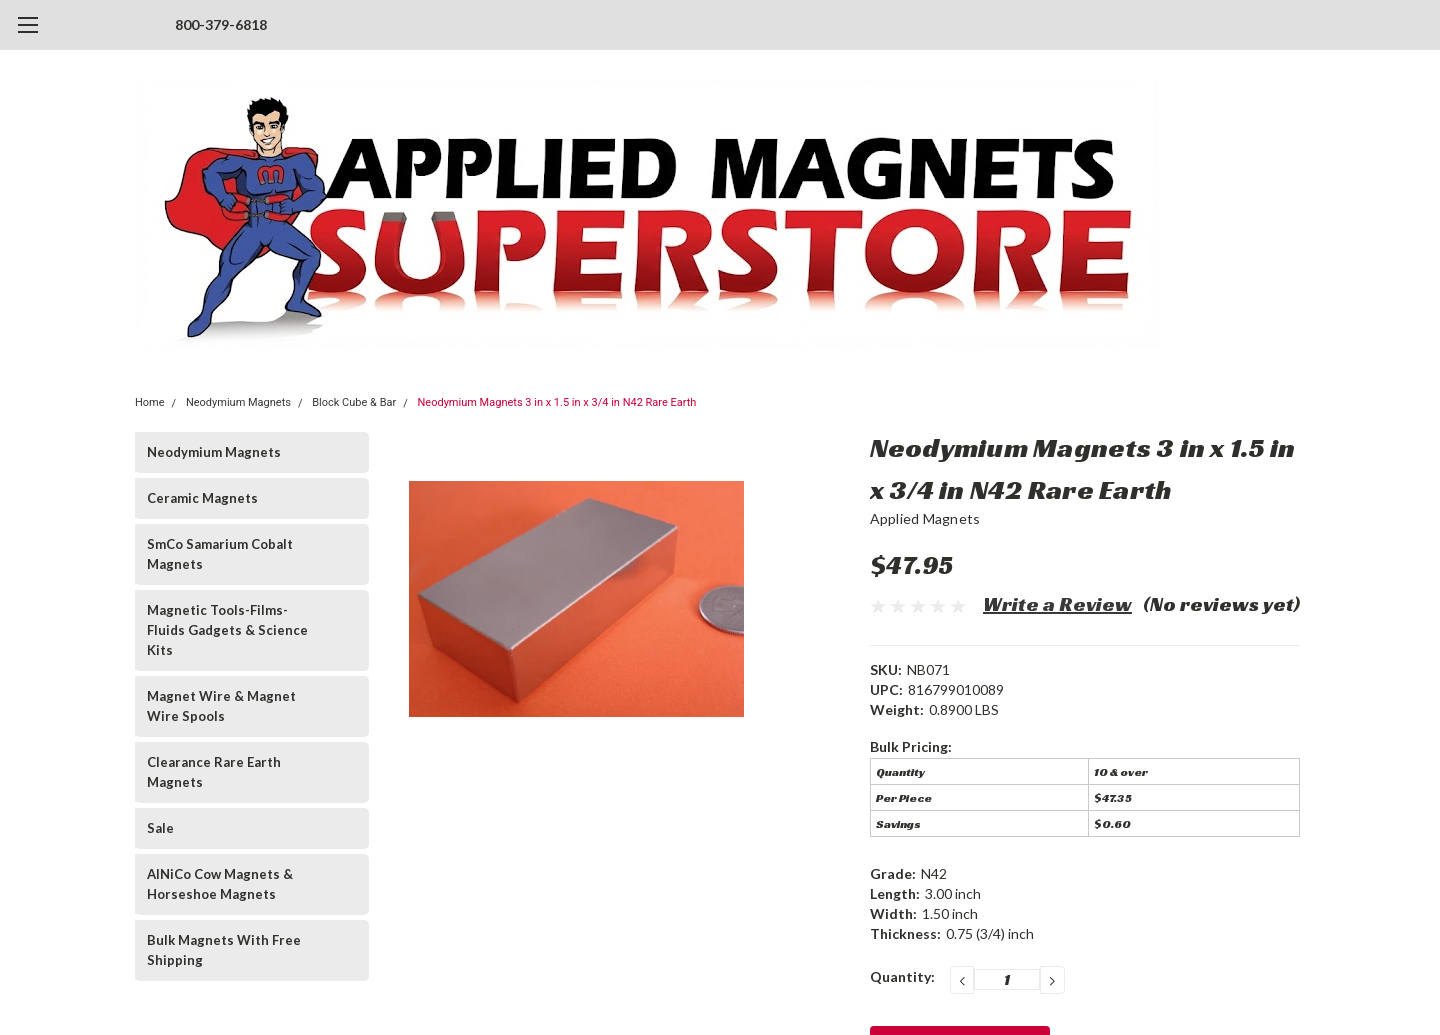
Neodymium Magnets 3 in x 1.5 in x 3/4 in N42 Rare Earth (557, 402)
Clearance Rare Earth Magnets (214, 772)
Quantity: (902, 976)
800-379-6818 (221, 24)
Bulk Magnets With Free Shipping (224, 950)
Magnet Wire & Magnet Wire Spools (221, 706)
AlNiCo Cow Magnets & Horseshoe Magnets (220, 884)
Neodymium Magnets (238, 402)
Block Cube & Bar (354, 402)
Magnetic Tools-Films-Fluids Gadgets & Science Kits (227, 630)
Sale (160, 828)
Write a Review (1057, 604)
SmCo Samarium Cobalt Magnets (220, 554)
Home (150, 402)
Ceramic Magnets (202, 498)
